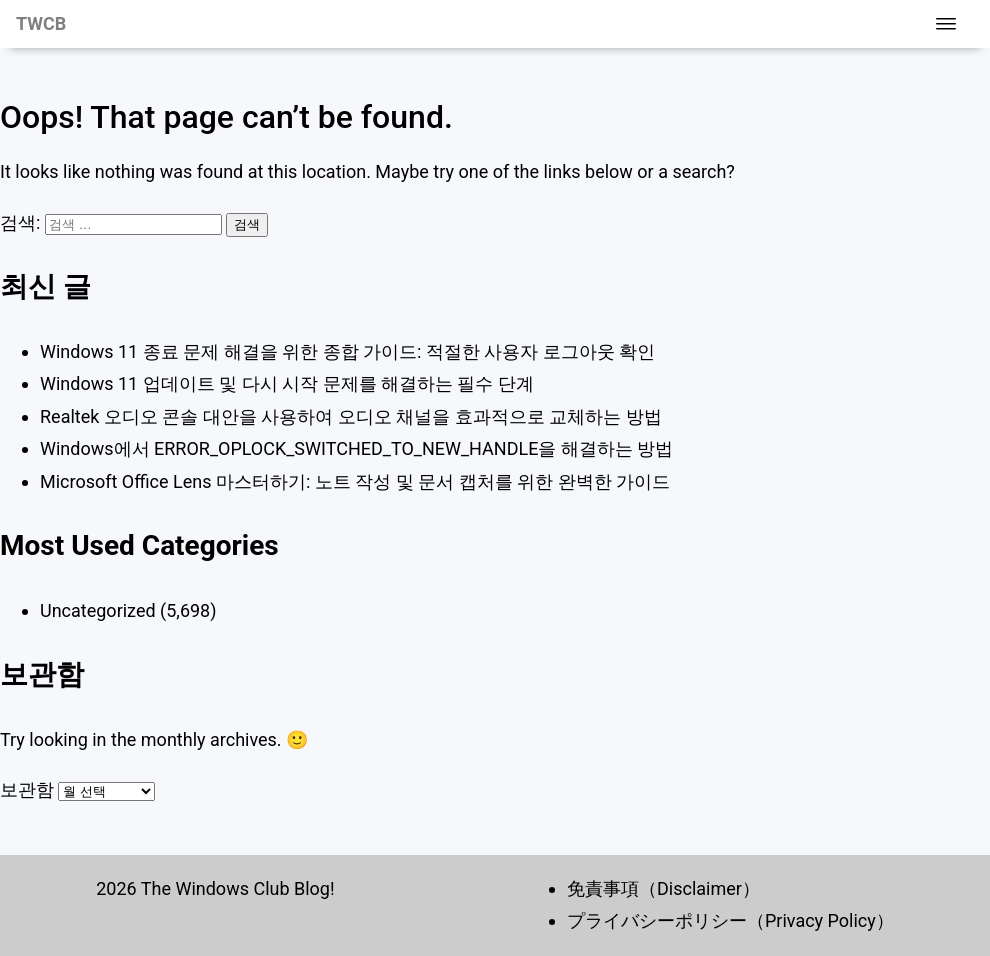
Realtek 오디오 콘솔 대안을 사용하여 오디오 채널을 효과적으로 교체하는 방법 (351, 416)
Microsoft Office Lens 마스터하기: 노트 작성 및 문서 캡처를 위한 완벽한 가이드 (355, 481)
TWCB (41, 23)
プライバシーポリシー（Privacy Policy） (730, 920)
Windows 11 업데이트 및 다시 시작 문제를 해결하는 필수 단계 (287, 383)
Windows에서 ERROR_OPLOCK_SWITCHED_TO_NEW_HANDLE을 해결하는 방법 (356, 448)
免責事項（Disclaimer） (663, 888)
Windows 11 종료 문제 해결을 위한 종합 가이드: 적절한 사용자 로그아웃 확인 (347, 351)
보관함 (27, 789)
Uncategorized (98, 610)
